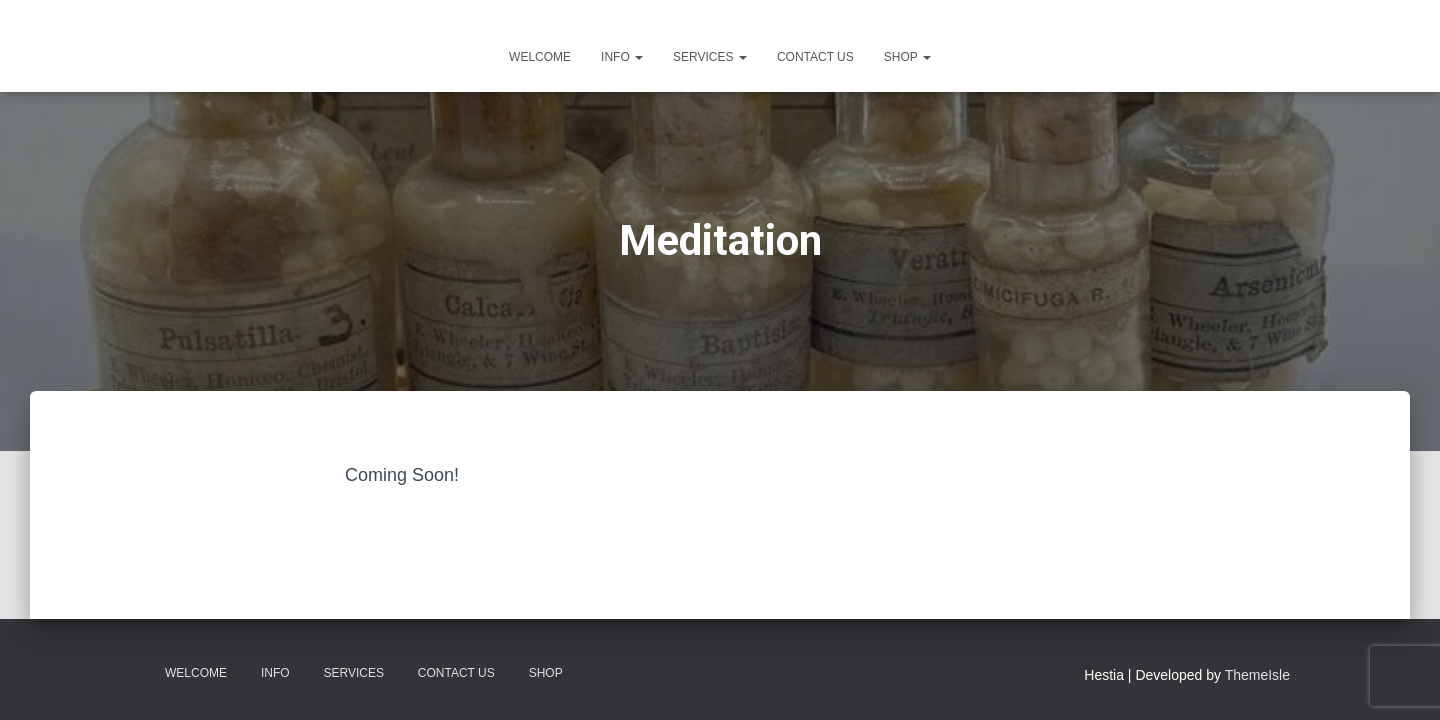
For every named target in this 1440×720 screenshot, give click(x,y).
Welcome (540, 57)
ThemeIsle (1257, 675)
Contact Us (815, 57)
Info (622, 57)
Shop (907, 57)
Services (710, 57)
